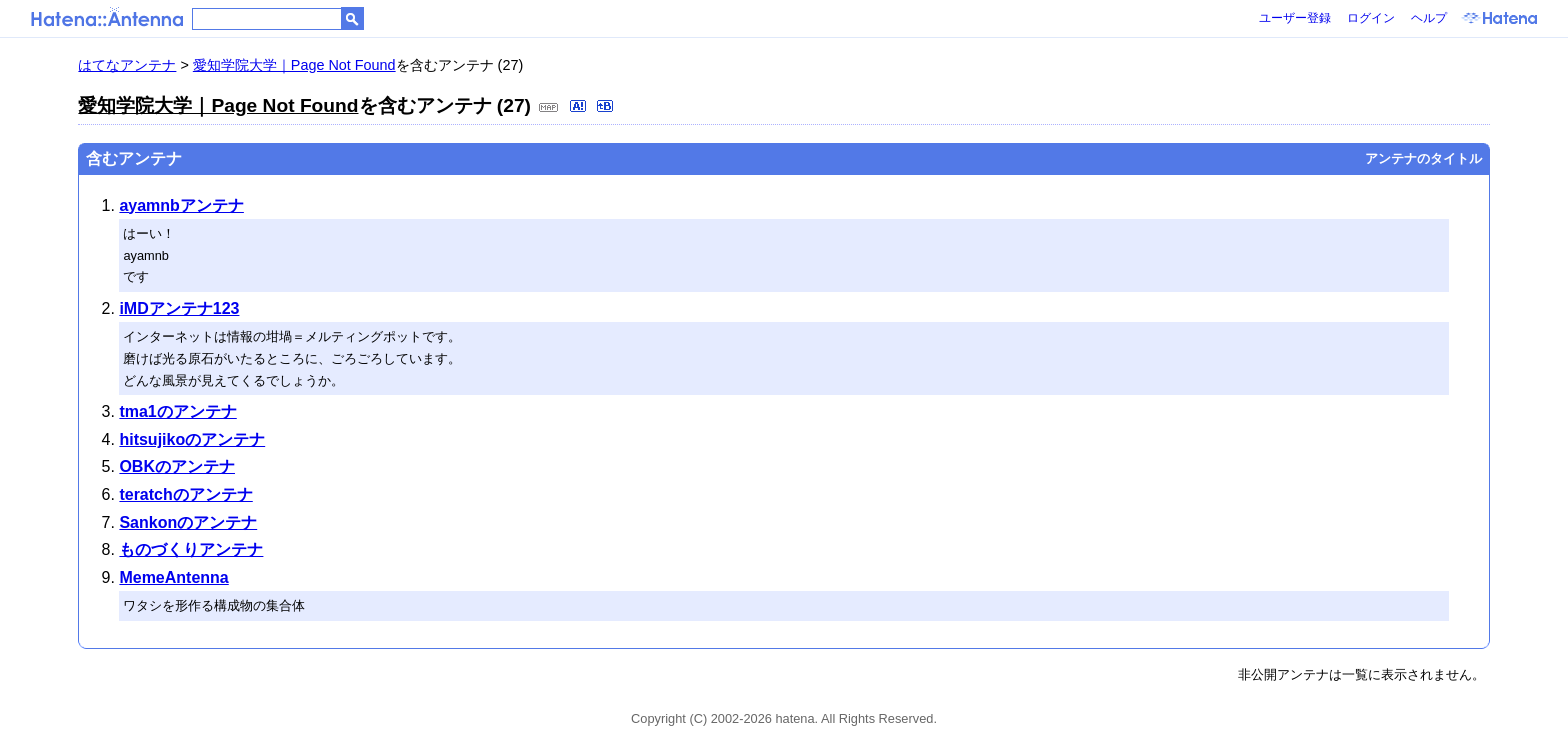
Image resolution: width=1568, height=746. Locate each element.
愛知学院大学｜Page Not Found (294, 65)
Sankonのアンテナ (188, 522)
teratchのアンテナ (185, 494)
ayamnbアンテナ (181, 205)
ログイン (1371, 18)
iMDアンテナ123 (179, 308)
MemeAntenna (173, 577)
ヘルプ (1429, 18)
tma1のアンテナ (177, 411)
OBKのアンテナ (177, 466)
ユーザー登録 (1295, 18)
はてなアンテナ (127, 65)
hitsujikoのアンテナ (192, 439)
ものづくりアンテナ (191, 549)
